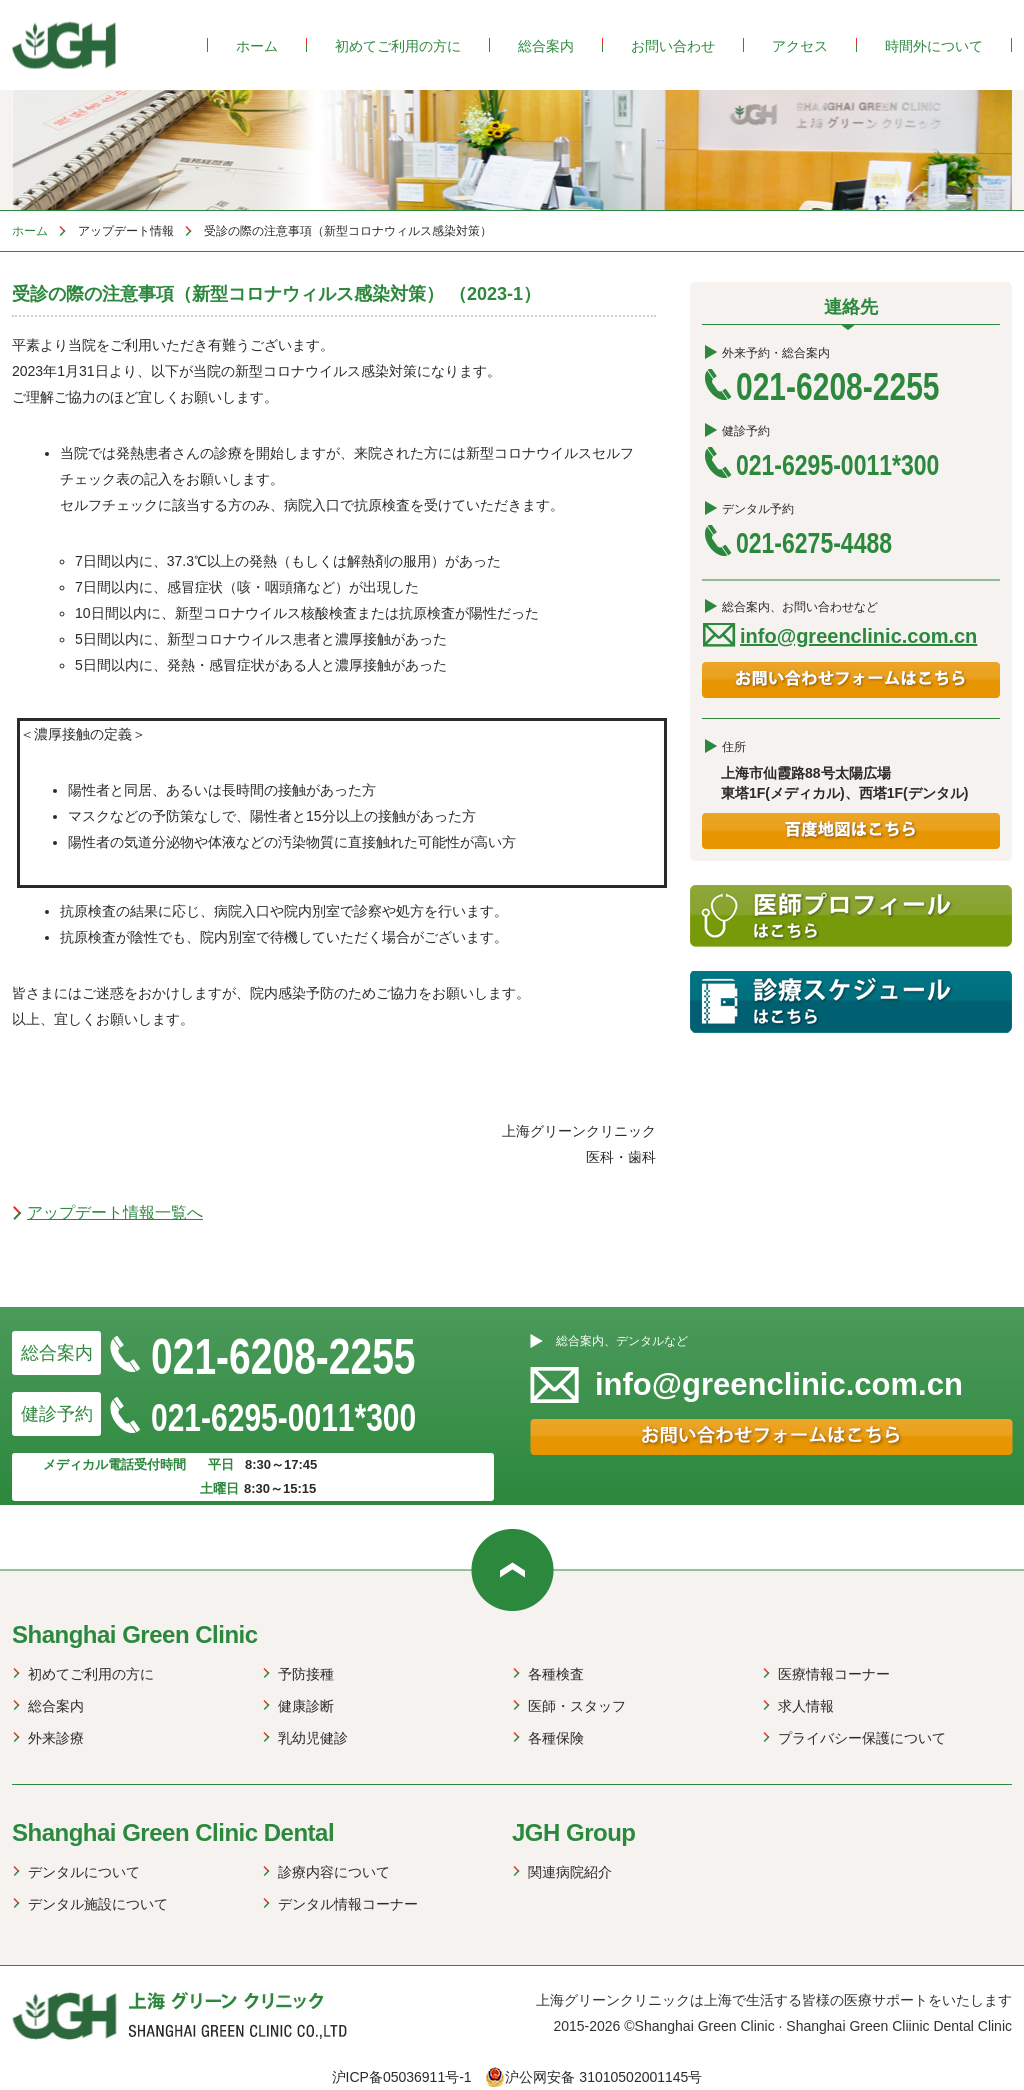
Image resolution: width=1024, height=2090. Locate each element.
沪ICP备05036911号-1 (402, 2077)
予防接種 (306, 1674)
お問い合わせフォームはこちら (851, 680)
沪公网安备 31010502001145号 (593, 2077)
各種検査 (556, 1674)
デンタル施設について (98, 1904)
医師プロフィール (851, 916)
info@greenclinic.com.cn (858, 636)
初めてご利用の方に (398, 46)
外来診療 (56, 1738)
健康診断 (306, 1706)
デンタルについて (84, 1872)
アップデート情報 (126, 231)
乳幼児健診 (313, 1738)
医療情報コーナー (834, 1674)
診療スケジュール (851, 1002)
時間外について (934, 46)
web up (512, 1570)
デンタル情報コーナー (348, 1904)
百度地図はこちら (851, 831)
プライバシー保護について (862, 1738)
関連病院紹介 (570, 1872)
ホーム (257, 46)
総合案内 (546, 46)
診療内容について (334, 1872)
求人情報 (806, 1706)
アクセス (800, 46)
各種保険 (556, 1738)
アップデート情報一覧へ (115, 1212)
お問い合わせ (673, 46)
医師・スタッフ (577, 1706)
